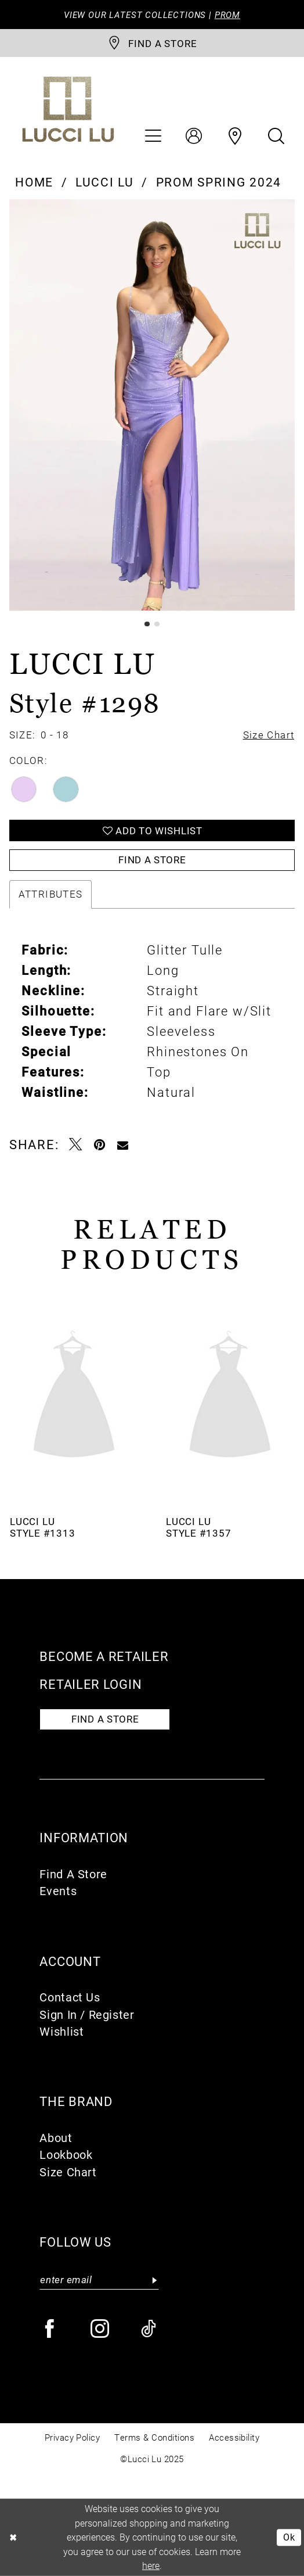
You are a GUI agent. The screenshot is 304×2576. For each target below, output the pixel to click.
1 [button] (147, 624)
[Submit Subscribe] (154, 2280)
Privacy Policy (72, 2437)
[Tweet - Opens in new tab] (76, 1144)
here (151, 2565)
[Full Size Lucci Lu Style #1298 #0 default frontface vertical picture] (152, 405)
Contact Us (69, 1996)
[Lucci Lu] (68, 109)
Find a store (105, 1718)
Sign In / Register (86, 2014)
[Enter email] (98, 2280)
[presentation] (74, 1397)
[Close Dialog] (13, 2537)
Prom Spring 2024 (218, 182)
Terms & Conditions (154, 2437)
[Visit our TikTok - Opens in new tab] (149, 2329)
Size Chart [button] (269, 734)
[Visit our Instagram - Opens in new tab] (100, 2329)
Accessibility (234, 2437)
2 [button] (157, 624)
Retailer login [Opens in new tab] (90, 1683)
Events (58, 1890)
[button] (153, 136)
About (55, 2137)
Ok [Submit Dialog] (289, 2537)
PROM (227, 14)
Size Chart (67, 2171)
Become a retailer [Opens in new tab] (103, 1655)
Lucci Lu (104, 182)
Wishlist (61, 2031)
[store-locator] (152, 43)
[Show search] (276, 136)
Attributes (51, 893)
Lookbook (65, 2154)
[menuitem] (153, 136)
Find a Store (152, 859)
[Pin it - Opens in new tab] (100, 1144)
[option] (152, 405)
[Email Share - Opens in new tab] (123, 1144)
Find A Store (73, 1873)
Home (34, 182)
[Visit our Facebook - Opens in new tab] (50, 2329)
